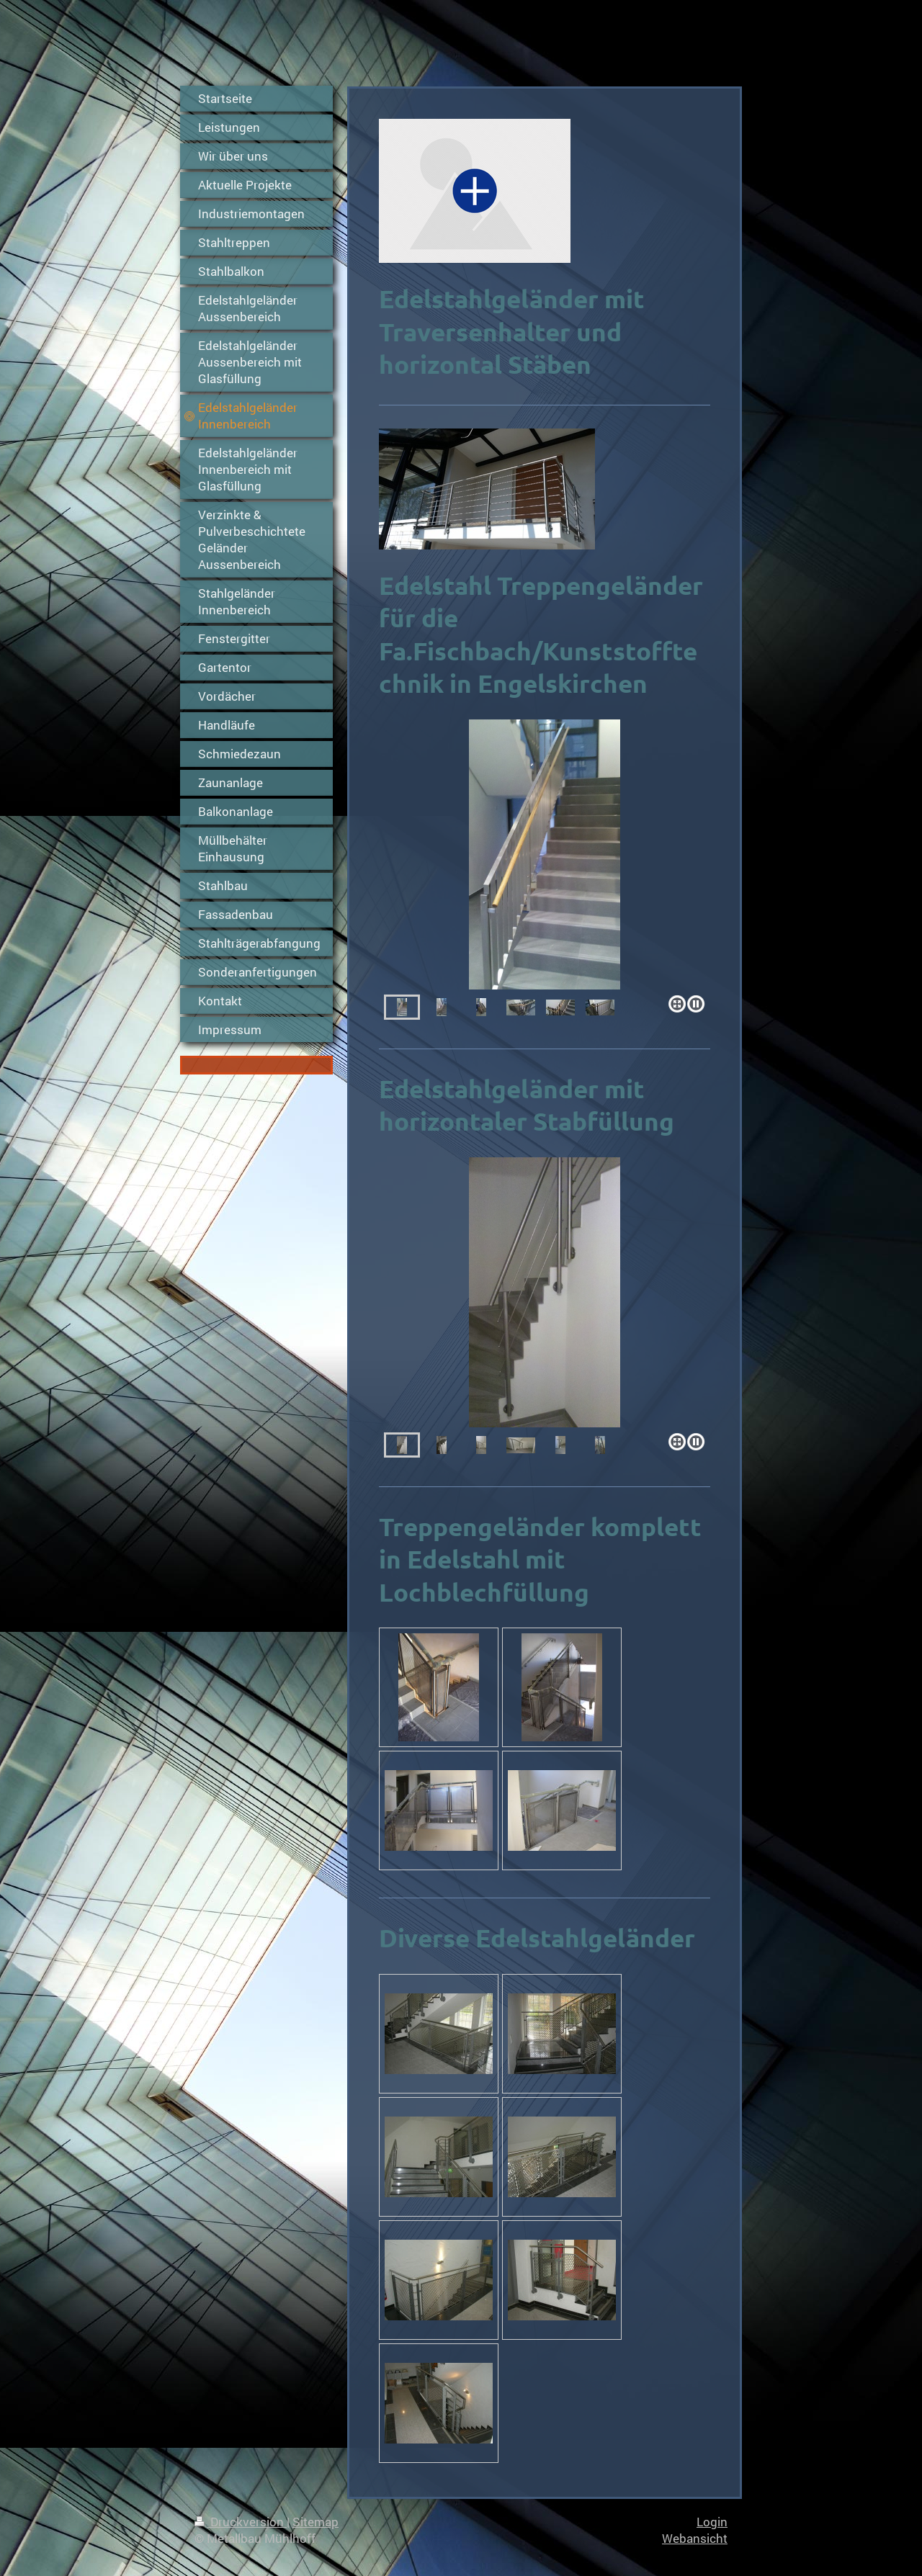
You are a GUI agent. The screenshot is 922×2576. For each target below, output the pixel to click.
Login (712, 2521)
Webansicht (695, 2538)
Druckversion (240, 2521)
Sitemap (315, 2521)
